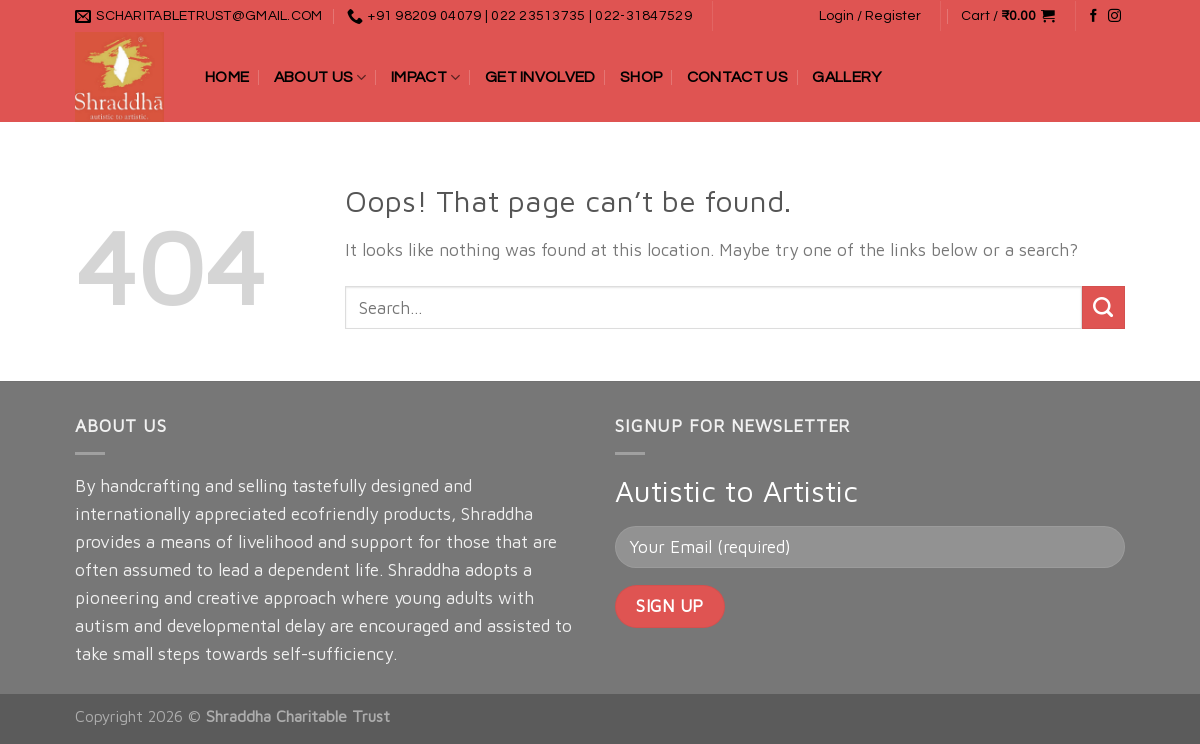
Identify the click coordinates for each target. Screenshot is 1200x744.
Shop (641, 77)
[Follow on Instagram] (1114, 16)
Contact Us (737, 77)
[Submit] (1103, 307)
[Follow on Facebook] (1093, 16)
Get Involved (540, 77)
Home (227, 77)
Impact (425, 77)
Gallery (846, 77)
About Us (320, 77)
